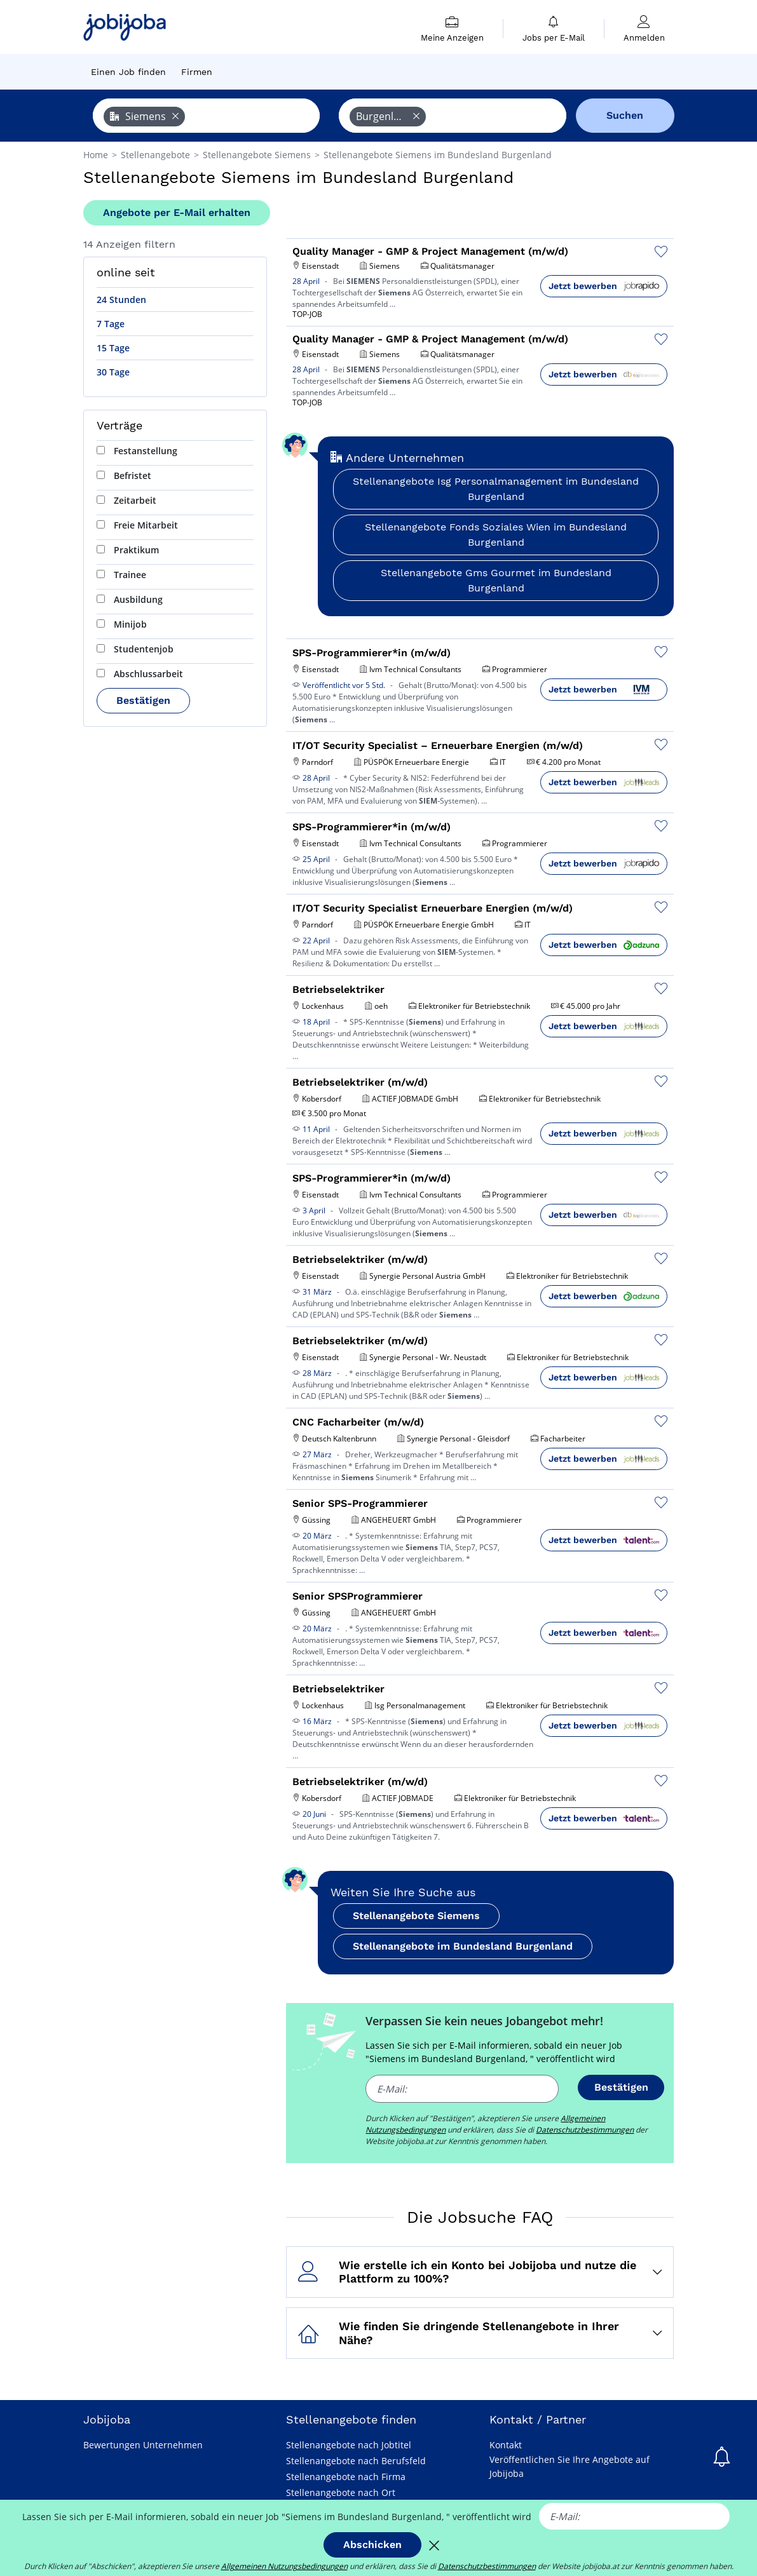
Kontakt (505, 2445)
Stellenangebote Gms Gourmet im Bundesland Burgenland (496, 580)
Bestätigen (143, 700)
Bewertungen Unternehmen (143, 2445)
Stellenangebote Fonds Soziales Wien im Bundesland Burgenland (496, 534)
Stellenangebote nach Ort (340, 2492)
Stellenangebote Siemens (416, 1916)
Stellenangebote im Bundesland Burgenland (463, 1946)
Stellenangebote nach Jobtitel (348, 2445)
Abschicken (372, 2545)
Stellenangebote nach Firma (346, 2477)
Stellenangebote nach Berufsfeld (356, 2461)
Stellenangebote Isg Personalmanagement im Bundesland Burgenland (496, 488)
